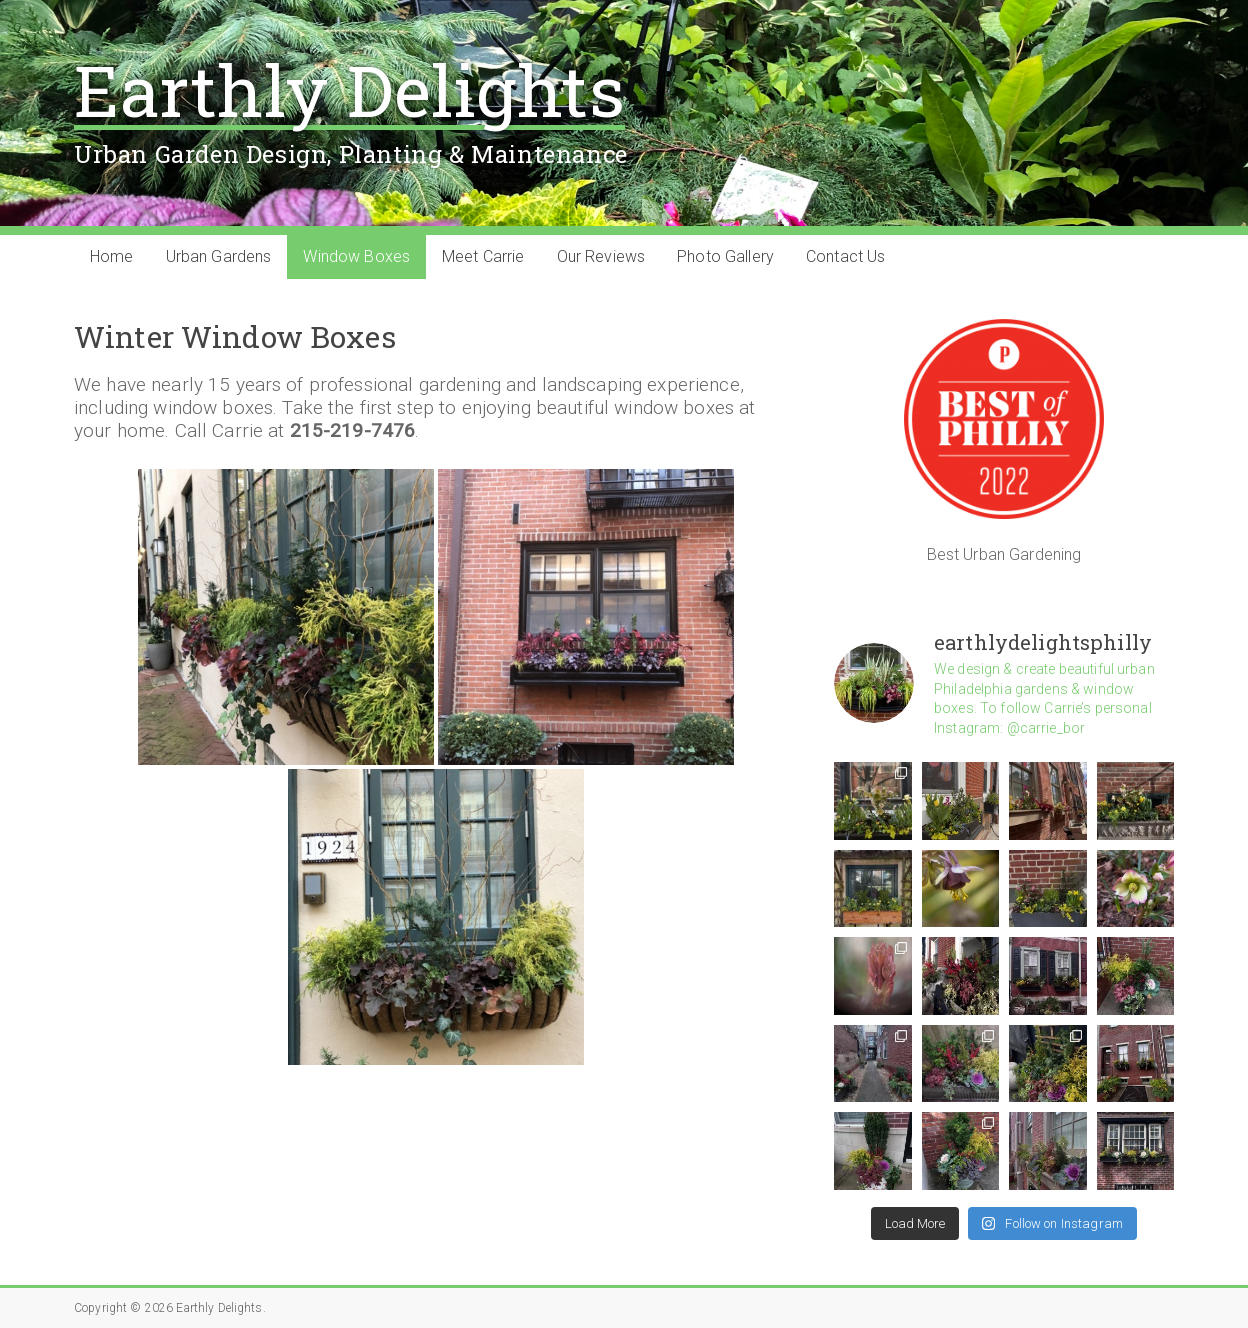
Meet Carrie (483, 256)
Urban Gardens (219, 256)
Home (112, 256)
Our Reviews (601, 256)
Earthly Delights (349, 89)
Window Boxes (356, 256)
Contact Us (845, 256)
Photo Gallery (725, 256)
